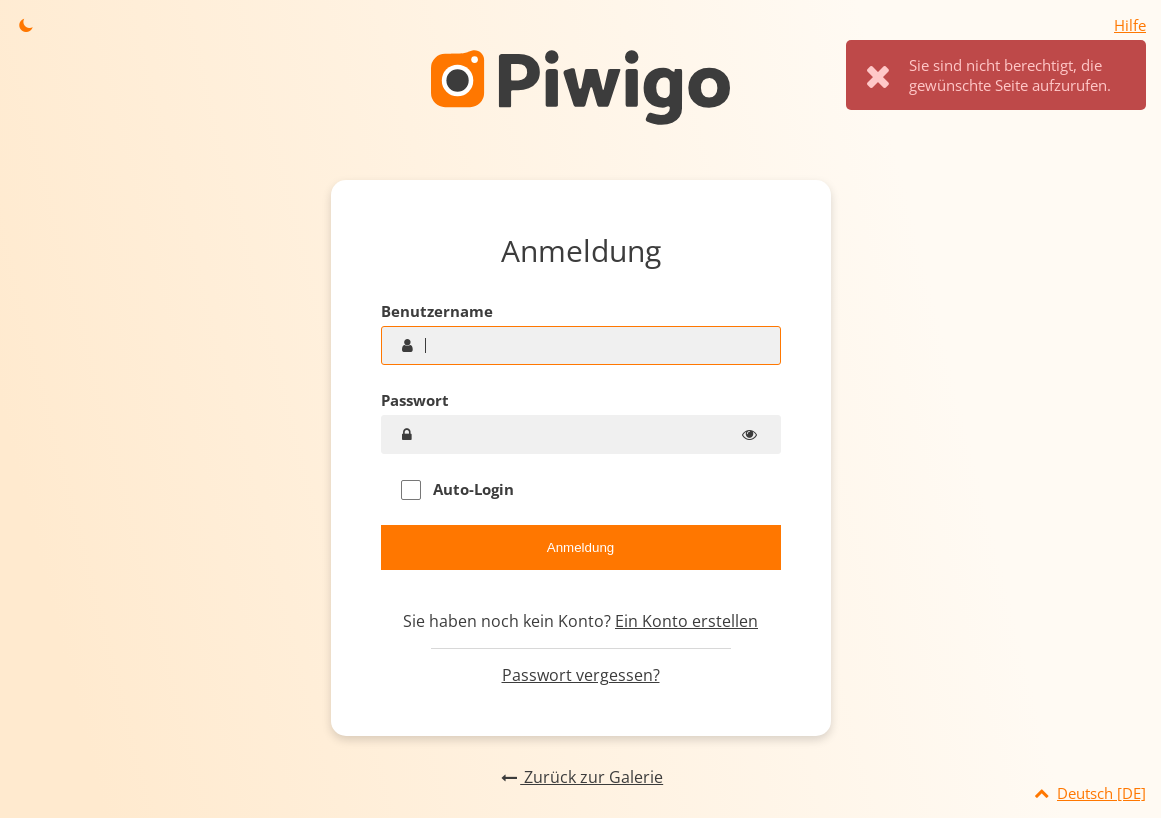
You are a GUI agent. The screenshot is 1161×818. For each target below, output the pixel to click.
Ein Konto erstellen (686, 621)
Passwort (415, 400)
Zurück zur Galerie (580, 777)
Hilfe (1130, 25)
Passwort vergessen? (581, 675)
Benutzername (437, 311)
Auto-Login (457, 489)
